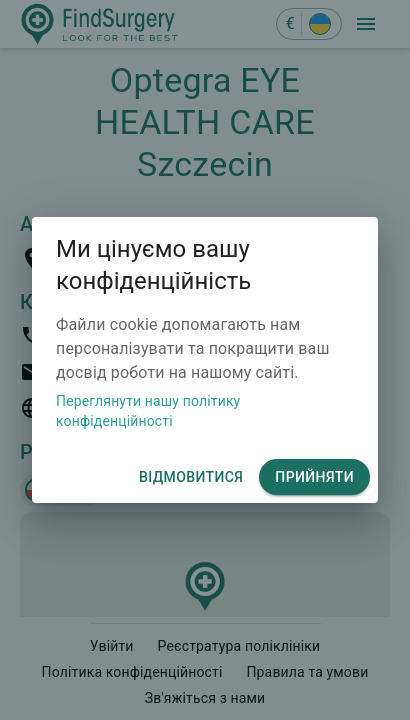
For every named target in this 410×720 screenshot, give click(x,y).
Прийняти (314, 477)
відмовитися (191, 477)
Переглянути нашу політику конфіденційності (148, 411)
